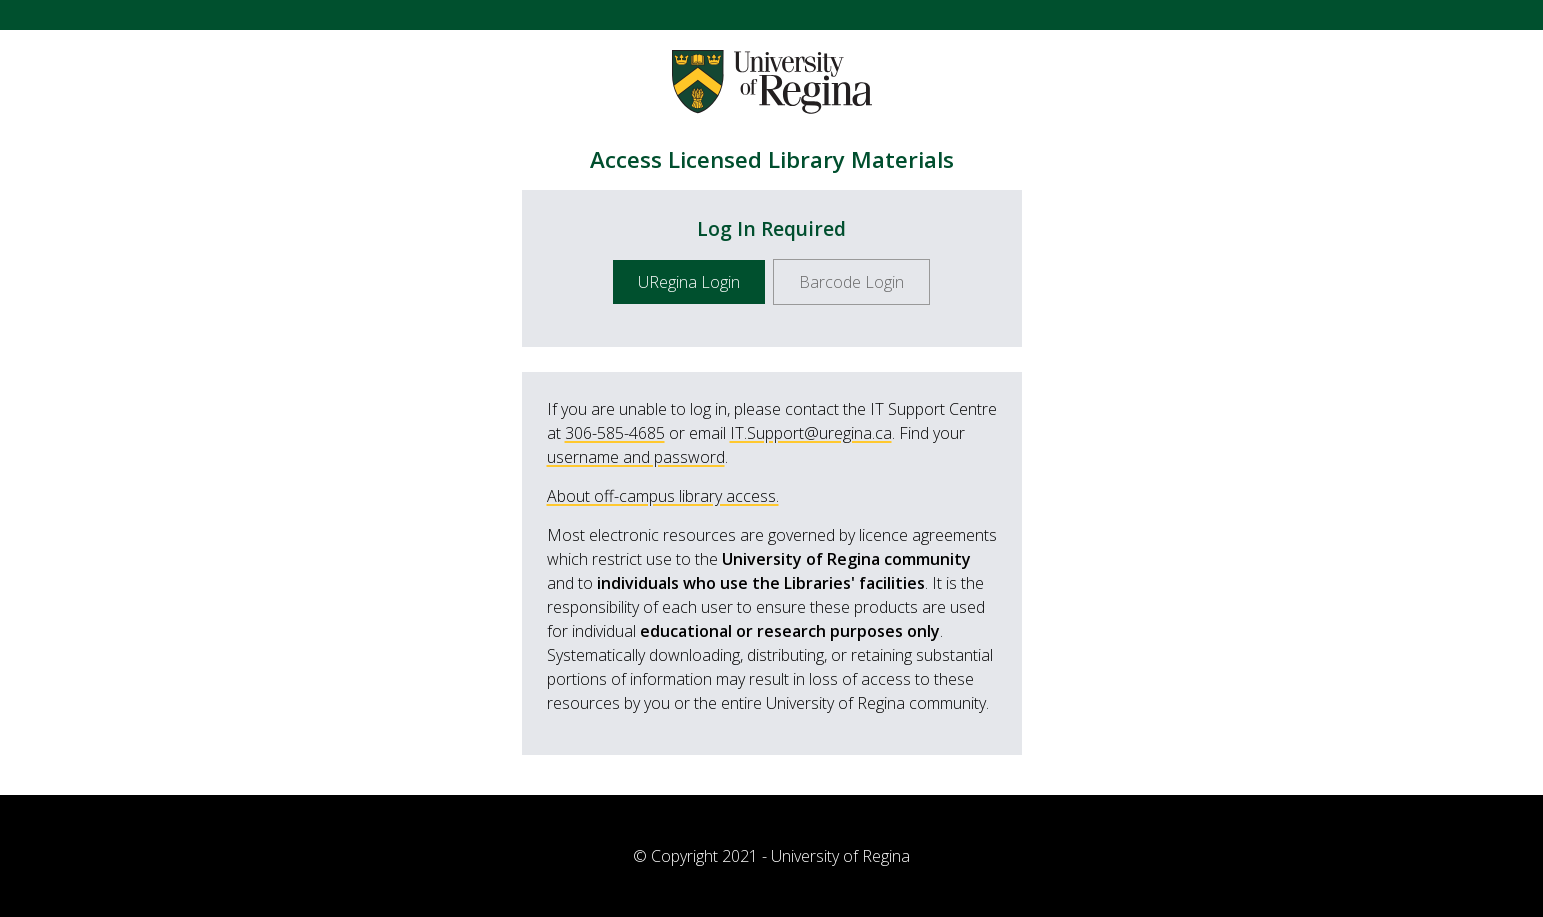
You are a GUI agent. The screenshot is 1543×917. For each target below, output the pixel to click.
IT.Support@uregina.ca (811, 433)
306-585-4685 (615, 433)
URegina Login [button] (689, 282)
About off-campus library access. (663, 496)
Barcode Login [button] (851, 282)
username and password (636, 457)
